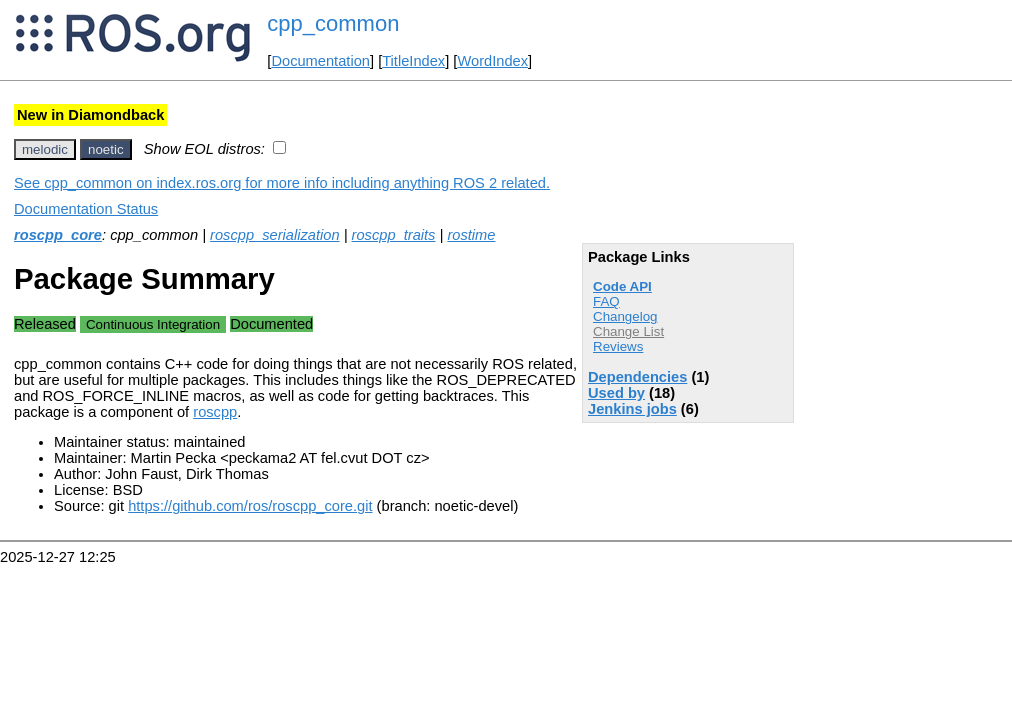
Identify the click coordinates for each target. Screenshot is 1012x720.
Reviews (618, 346)
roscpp (215, 412)
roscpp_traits (394, 235)
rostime (471, 235)
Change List (628, 331)
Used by (616, 393)
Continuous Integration (153, 324)
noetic (106, 149)
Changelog (625, 316)
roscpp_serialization (275, 235)
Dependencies (637, 377)
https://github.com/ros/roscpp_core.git (250, 506)
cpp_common (333, 23)
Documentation (320, 61)
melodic (45, 149)
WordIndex (492, 61)
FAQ (606, 301)
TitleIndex (413, 61)
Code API (622, 286)
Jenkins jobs (632, 409)
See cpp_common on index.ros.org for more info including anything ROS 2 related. (282, 183)
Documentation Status (86, 209)
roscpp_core (58, 235)
